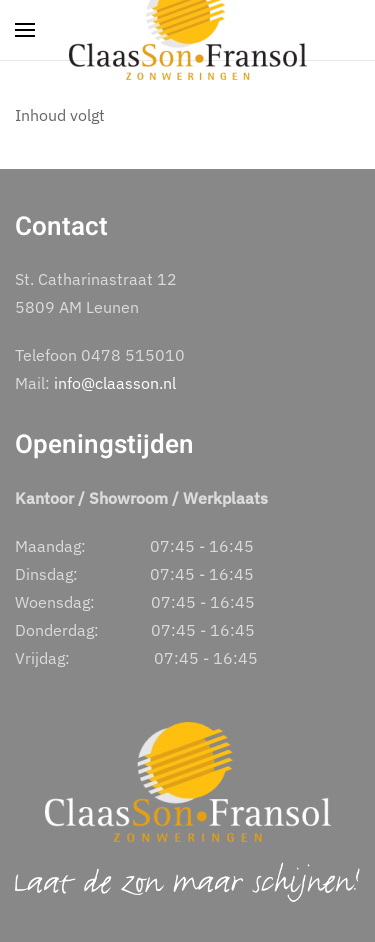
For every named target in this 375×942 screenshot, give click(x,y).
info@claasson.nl (115, 383)
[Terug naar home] (188, 30)
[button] (25, 30)
